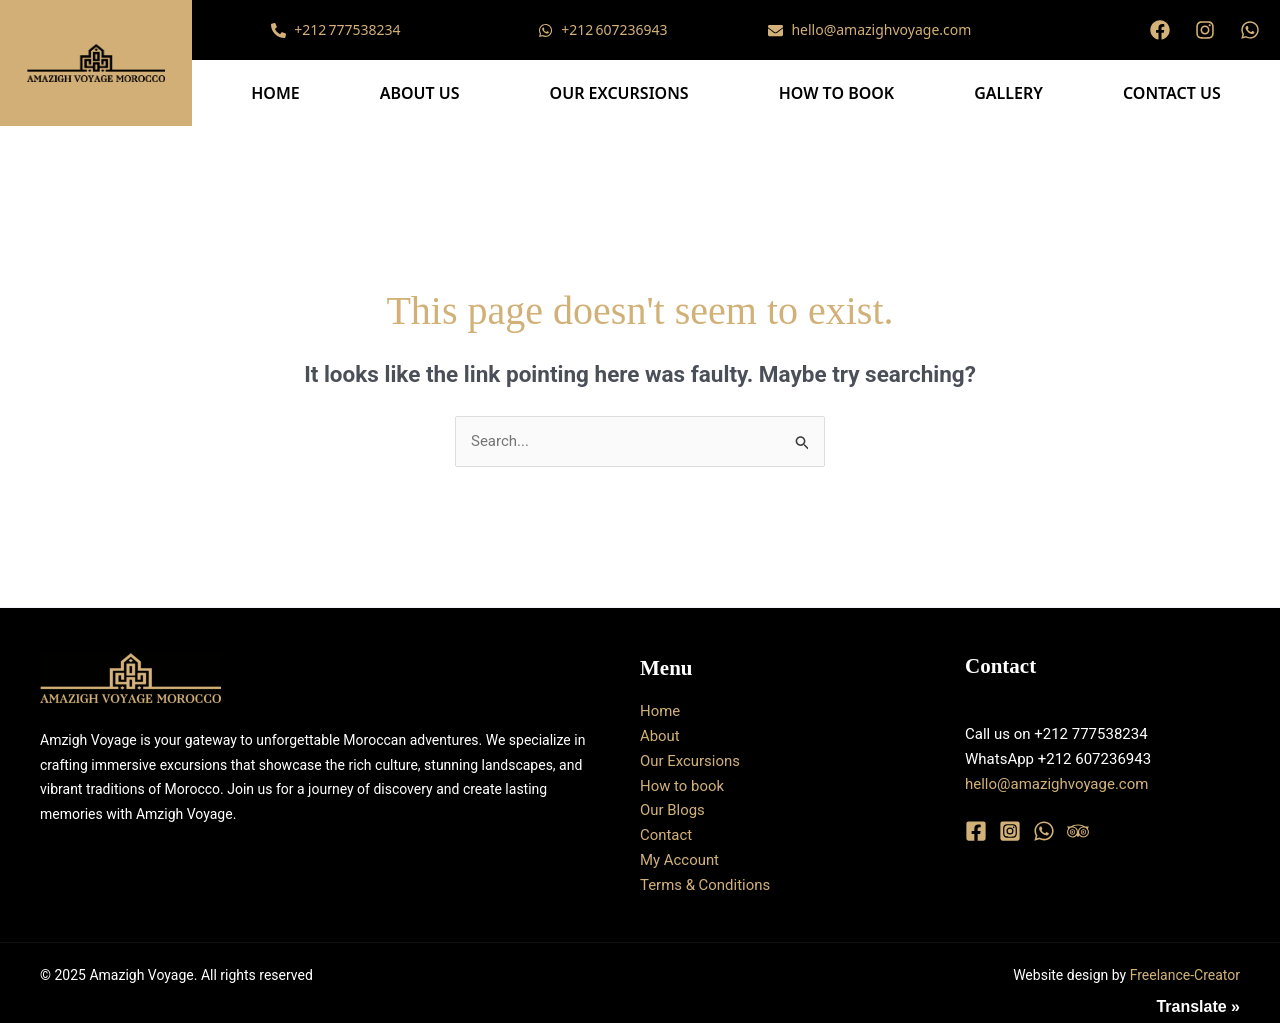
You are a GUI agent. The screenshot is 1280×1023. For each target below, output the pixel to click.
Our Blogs (672, 810)
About (660, 736)
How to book (837, 93)
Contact (666, 835)
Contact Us (1172, 93)
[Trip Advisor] (1078, 831)
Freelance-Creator (1185, 975)
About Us (420, 93)
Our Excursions (619, 93)
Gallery (1008, 93)
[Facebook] (976, 831)
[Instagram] (1010, 831)
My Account (679, 860)
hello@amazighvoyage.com (1056, 784)
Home (275, 93)
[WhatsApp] (1044, 831)
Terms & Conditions (705, 885)
